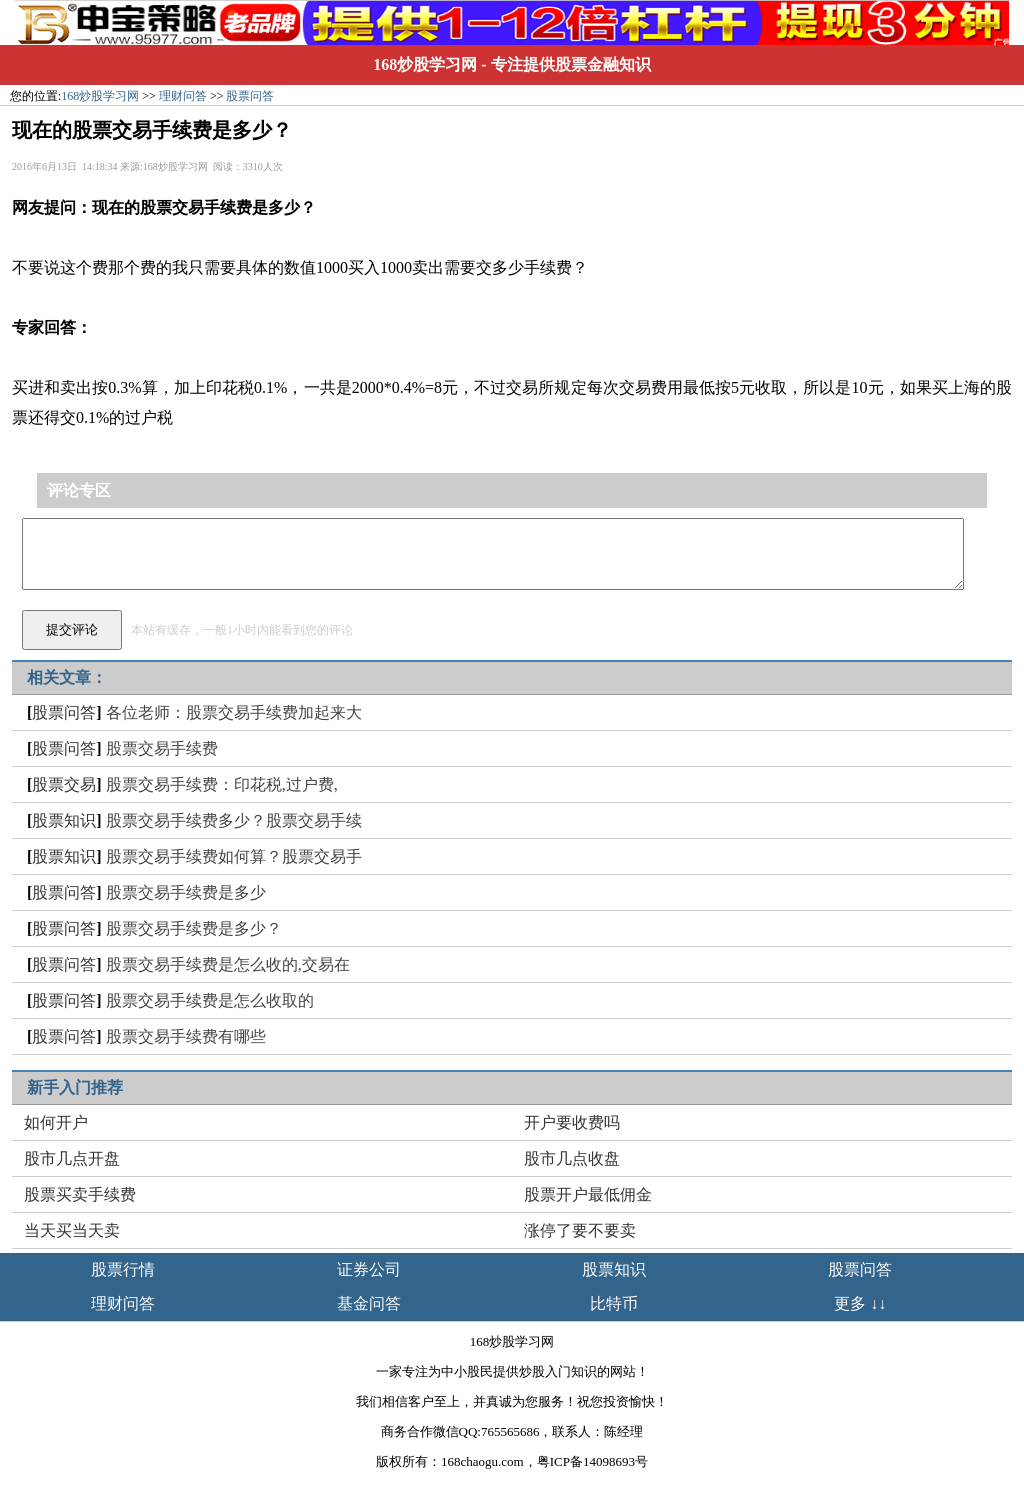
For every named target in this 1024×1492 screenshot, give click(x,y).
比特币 (614, 1303)
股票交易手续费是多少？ (194, 928)
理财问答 (183, 96)
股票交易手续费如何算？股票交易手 (234, 856)
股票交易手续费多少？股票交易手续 (234, 820)
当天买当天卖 (72, 1230)
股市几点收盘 (572, 1158)
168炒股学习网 (425, 64)
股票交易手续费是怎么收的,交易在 (228, 964)
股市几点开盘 (72, 1158)
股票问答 (250, 96)
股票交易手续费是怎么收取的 (210, 1000)
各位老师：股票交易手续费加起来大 (234, 712)
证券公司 (369, 1269)
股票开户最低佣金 (588, 1194)
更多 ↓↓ (860, 1303)
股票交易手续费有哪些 (186, 1036)
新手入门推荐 (75, 1087)
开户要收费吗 (572, 1122)
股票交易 (64, 784)
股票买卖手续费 (80, 1194)
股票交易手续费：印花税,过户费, (222, 784)
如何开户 (56, 1122)
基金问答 (369, 1303)
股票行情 (123, 1269)
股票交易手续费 (162, 748)
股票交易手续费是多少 (186, 892)
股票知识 (64, 820)
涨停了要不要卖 (580, 1230)
